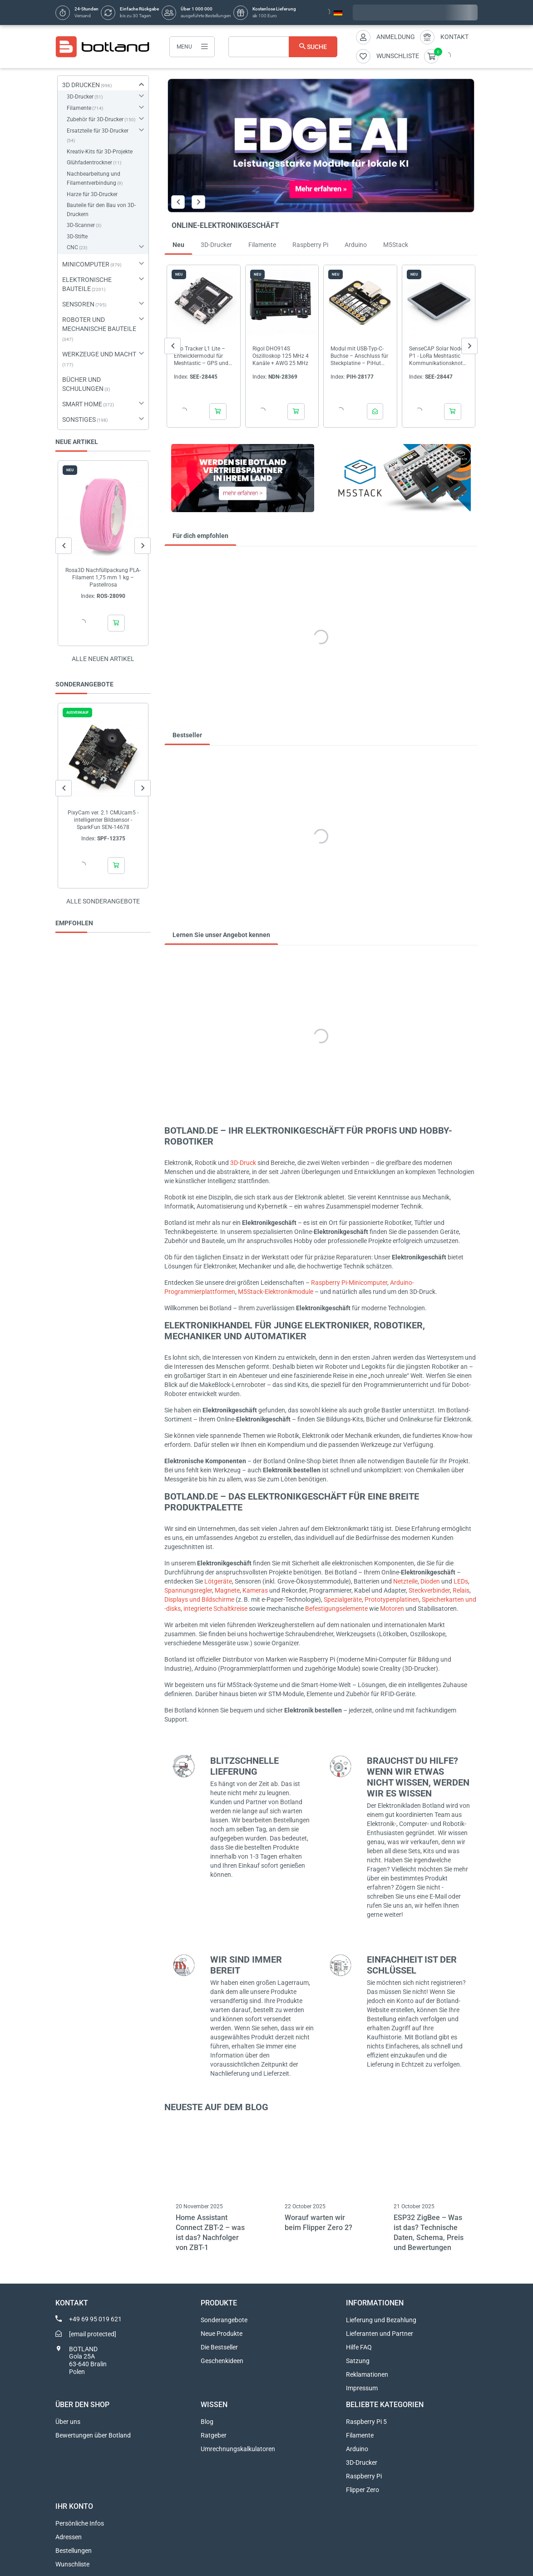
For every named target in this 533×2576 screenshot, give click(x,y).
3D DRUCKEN (81, 85)
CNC (72, 247)
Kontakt (454, 36)
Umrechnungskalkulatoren (238, 2449)
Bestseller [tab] (187, 735)
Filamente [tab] (262, 244)
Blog (207, 2421)
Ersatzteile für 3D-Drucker (97, 131)
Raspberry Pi (364, 2476)
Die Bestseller (219, 2347)
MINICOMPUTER (85, 264)
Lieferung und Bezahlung (381, 2320)
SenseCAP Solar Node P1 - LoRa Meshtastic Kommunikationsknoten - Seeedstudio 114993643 (437, 355)
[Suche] (282, 46)
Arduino (357, 2449)
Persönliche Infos (79, 2523)
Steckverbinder (429, 1590)
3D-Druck (243, 1162)
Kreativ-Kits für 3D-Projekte (100, 151)
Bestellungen (73, 2550)
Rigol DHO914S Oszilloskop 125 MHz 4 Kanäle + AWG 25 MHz (280, 355)
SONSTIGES (79, 419)
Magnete (227, 1590)
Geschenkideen (222, 2360)
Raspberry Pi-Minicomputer (349, 1282)
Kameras (255, 1590)
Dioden (430, 1581)
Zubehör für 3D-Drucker (95, 119)
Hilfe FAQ (359, 2347)
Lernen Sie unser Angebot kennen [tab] (221, 934)
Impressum (362, 2388)
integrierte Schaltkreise (215, 1608)
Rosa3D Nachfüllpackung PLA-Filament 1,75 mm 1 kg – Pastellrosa (103, 577)
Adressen (68, 2537)
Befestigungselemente (336, 1608)
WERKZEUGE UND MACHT (99, 354)
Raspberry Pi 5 (366, 2421)
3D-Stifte (77, 236)
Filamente (79, 108)
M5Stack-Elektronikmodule (275, 1291)
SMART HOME (82, 404)
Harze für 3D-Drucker (92, 194)
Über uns (67, 2421)
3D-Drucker (80, 97)
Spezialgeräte (343, 1599)
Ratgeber (214, 2435)
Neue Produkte (221, 2333)
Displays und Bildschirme (199, 1599)
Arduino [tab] (356, 244)
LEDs (461, 1581)
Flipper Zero (362, 2489)
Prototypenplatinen (392, 1599)
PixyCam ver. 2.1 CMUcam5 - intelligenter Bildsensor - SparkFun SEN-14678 (103, 819)
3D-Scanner (81, 225)
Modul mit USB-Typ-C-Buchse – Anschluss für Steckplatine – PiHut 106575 (359, 355)
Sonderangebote (224, 2320)
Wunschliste (72, 2564)
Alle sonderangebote (103, 901)
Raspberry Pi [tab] (310, 244)
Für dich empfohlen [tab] (200, 535)
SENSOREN (78, 304)
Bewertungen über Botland (93, 2435)
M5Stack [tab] (395, 244)
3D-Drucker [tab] (216, 244)
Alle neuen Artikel (103, 658)
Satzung (358, 2360)
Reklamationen (367, 2374)
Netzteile (405, 1581)
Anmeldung (395, 36)
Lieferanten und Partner (379, 2333)
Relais (461, 1590)
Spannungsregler (188, 1590)
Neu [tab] (178, 244)
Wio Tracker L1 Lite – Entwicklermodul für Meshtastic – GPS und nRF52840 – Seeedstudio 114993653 (201, 355)
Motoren (392, 1608)
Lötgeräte (218, 1581)
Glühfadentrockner (89, 162)
